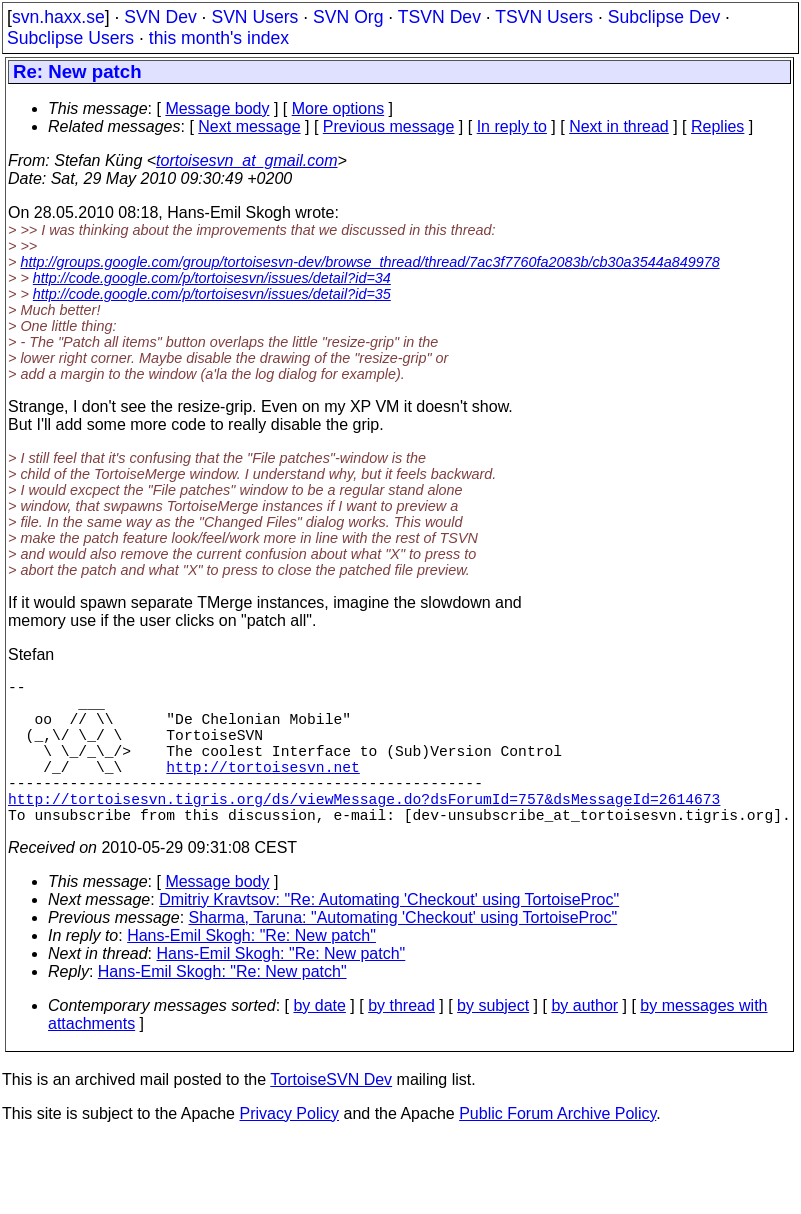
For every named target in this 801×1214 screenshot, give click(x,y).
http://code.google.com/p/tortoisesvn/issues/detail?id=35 (212, 294)
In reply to (512, 126)
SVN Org (348, 17)
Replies (717, 126)
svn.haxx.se (58, 17)
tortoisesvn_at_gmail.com (246, 160)
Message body (217, 108)
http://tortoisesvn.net (262, 790)
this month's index (219, 38)
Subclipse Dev (664, 17)
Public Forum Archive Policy (557, 1149)
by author (584, 1041)
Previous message (389, 126)
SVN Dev (160, 17)
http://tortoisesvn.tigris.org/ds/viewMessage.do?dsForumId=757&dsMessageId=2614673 (364, 830)
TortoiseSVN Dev (331, 1115)
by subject (493, 1041)
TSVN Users (544, 17)
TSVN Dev (439, 17)
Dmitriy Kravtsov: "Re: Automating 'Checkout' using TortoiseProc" (389, 935)
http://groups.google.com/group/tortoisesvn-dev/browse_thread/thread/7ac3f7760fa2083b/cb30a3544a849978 (369, 262)
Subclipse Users (70, 38)
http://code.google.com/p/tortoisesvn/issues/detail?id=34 (212, 278)
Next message (249, 126)
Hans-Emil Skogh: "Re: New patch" (251, 971)
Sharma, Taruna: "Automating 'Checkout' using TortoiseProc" (403, 953)
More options (338, 108)
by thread (401, 1041)
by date (319, 1041)
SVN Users (254, 17)
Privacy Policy (289, 1149)
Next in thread (619, 126)
